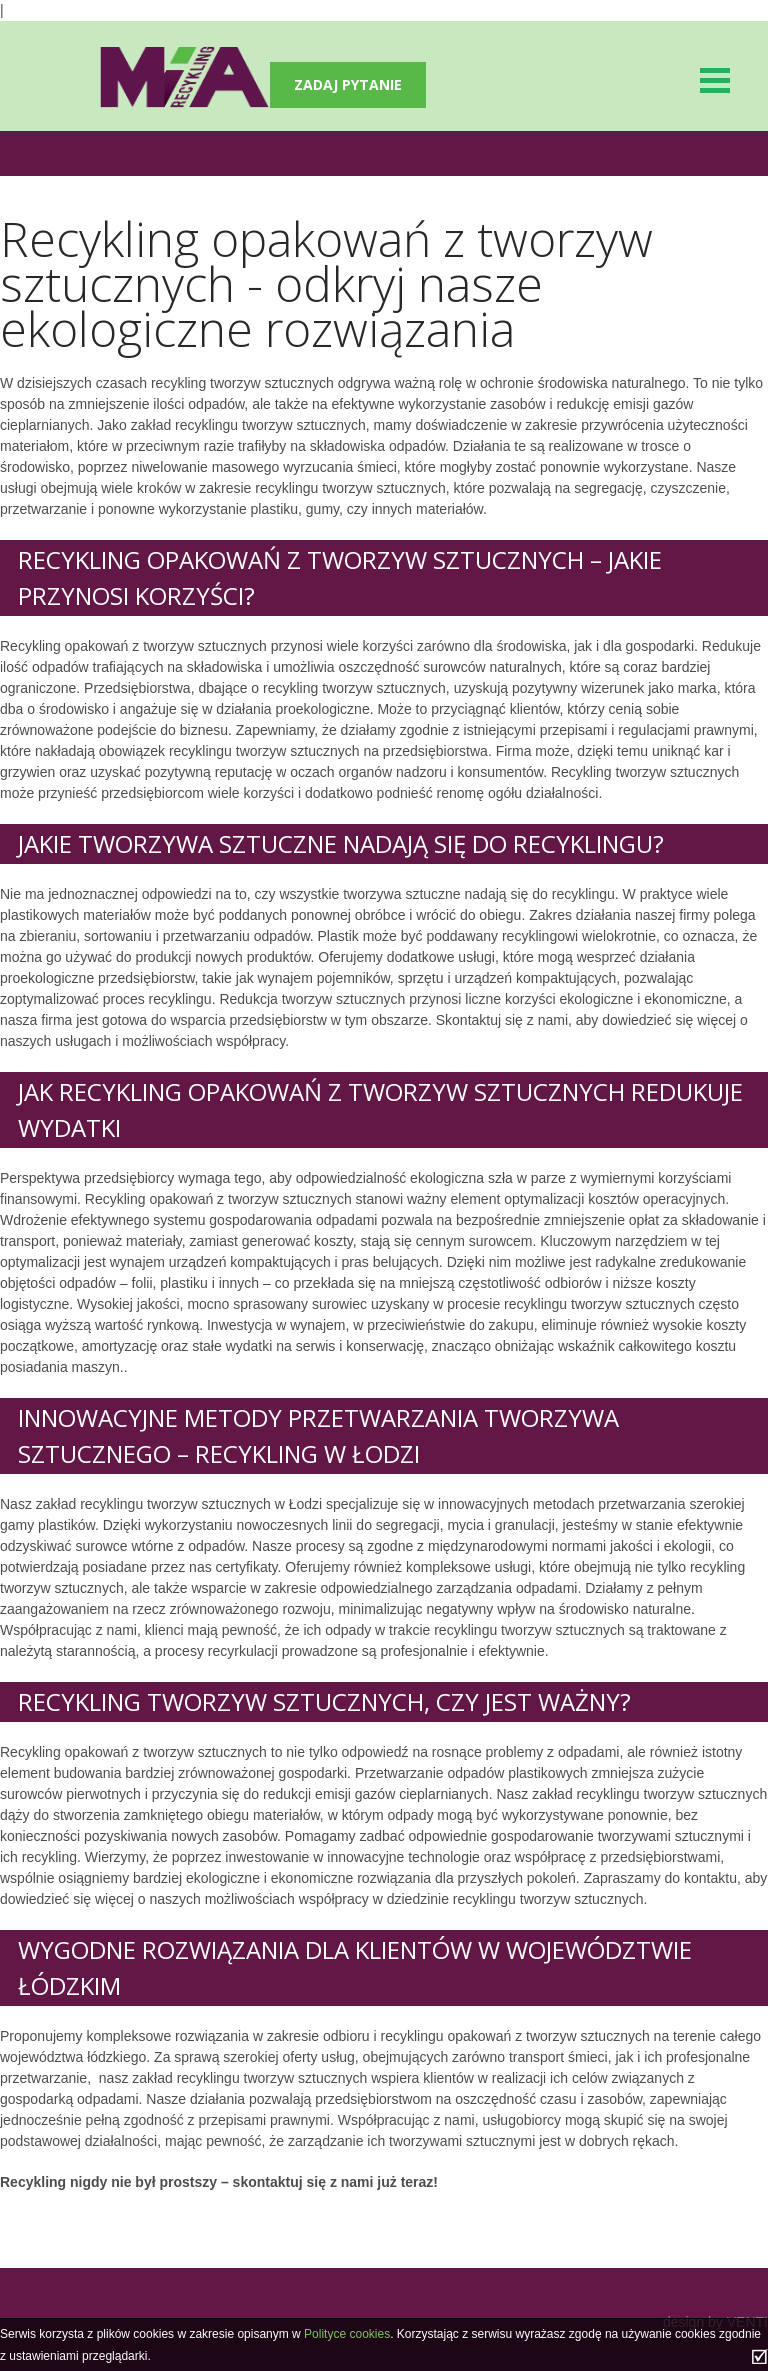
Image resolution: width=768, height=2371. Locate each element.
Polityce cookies (347, 2334)
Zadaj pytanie (348, 84)
